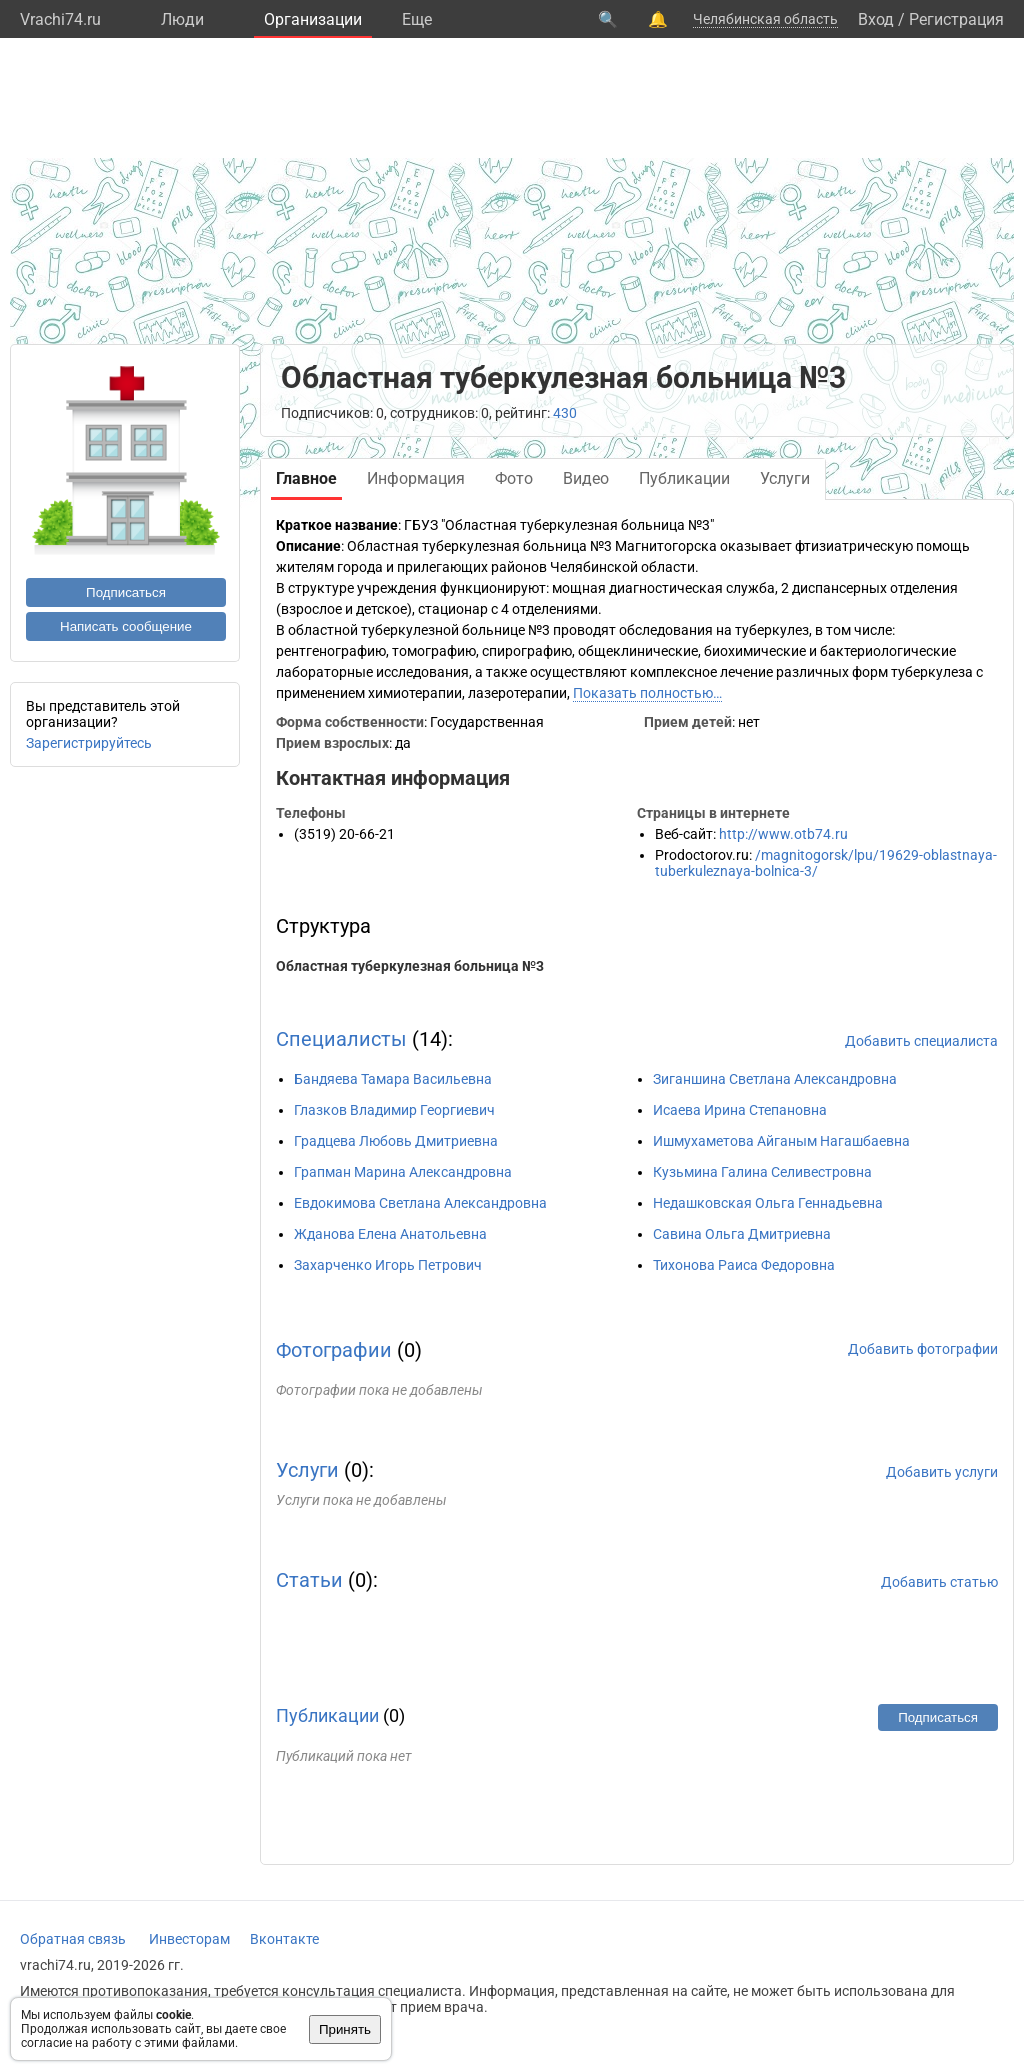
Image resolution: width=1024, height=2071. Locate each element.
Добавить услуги (942, 1472)
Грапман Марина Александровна (403, 1172)
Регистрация (956, 19)
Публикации (327, 1715)
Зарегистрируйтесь (89, 743)
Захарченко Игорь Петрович (388, 1265)
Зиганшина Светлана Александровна (775, 1079)
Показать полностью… (647, 693)
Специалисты (341, 1039)
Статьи (309, 1580)
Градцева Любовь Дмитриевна (396, 1141)
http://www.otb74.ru (783, 834)
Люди (182, 19)
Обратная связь (73, 1939)
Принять (345, 2029)
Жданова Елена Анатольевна (390, 1234)
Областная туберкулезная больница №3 (410, 966)
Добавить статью (939, 1582)
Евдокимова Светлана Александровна (420, 1203)
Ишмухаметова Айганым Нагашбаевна (781, 1141)
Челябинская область (765, 19)
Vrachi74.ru (60, 19)
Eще (417, 19)
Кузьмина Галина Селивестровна (762, 1172)
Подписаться (126, 592)
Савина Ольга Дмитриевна (742, 1234)
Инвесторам (189, 1939)
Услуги (307, 1470)
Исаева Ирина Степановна (740, 1110)
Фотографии (334, 1350)
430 (565, 413)
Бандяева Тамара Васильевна (393, 1079)
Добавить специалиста (921, 1041)
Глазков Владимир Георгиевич (394, 1110)
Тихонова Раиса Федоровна (744, 1265)
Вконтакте (284, 1939)
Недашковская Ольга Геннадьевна (768, 1203)
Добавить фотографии (923, 1349)
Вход (876, 19)
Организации (313, 19)
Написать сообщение (126, 626)
